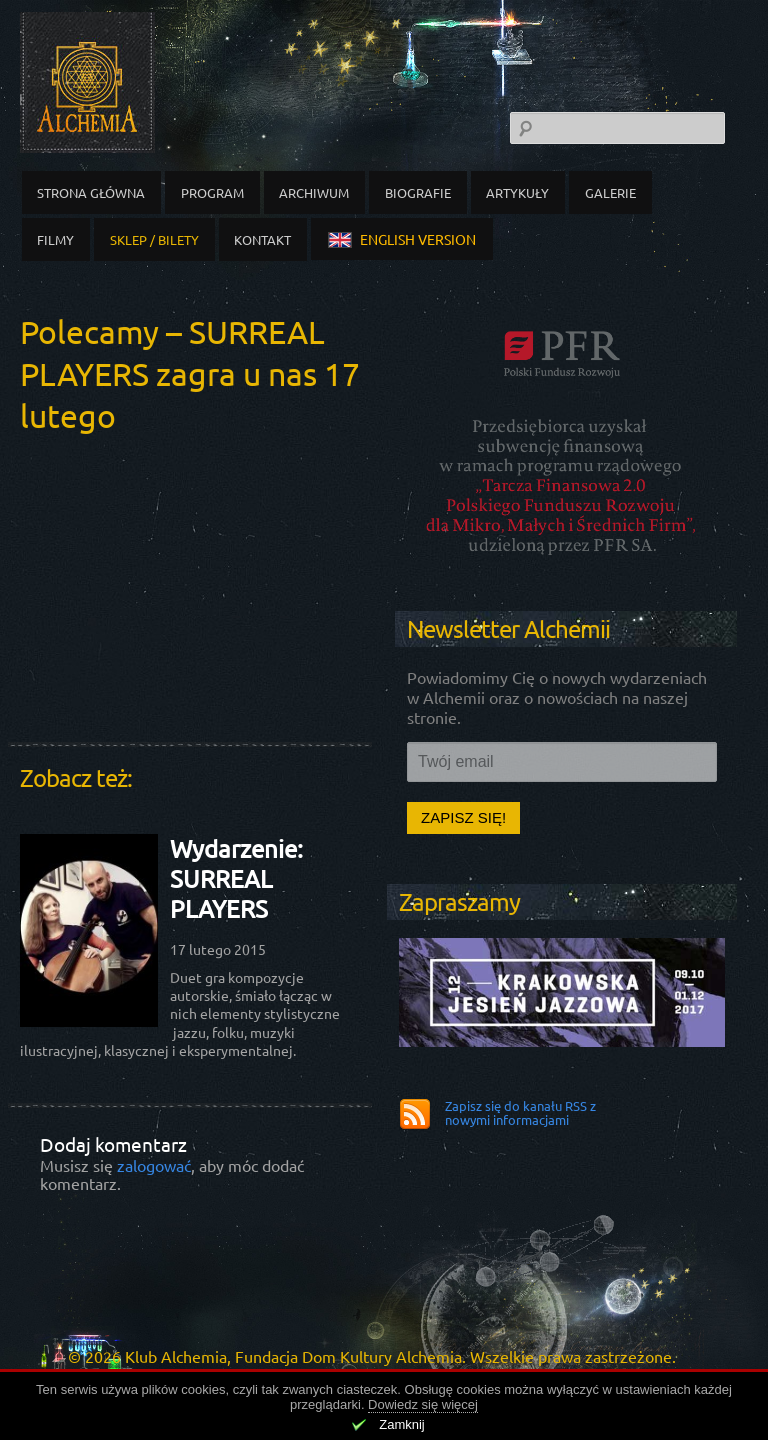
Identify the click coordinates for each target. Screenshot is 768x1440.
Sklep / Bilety (154, 239)
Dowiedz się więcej (423, 1404)
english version (402, 239)
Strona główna (91, 192)
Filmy (55, 239)
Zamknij (402, 1424)
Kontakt (262, 239)
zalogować (154, 1165)
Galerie (610, 192)
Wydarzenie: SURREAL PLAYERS (236, 878)
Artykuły (517, 192)
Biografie (418, 192)
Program (212, 192)
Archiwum (314, 192)
